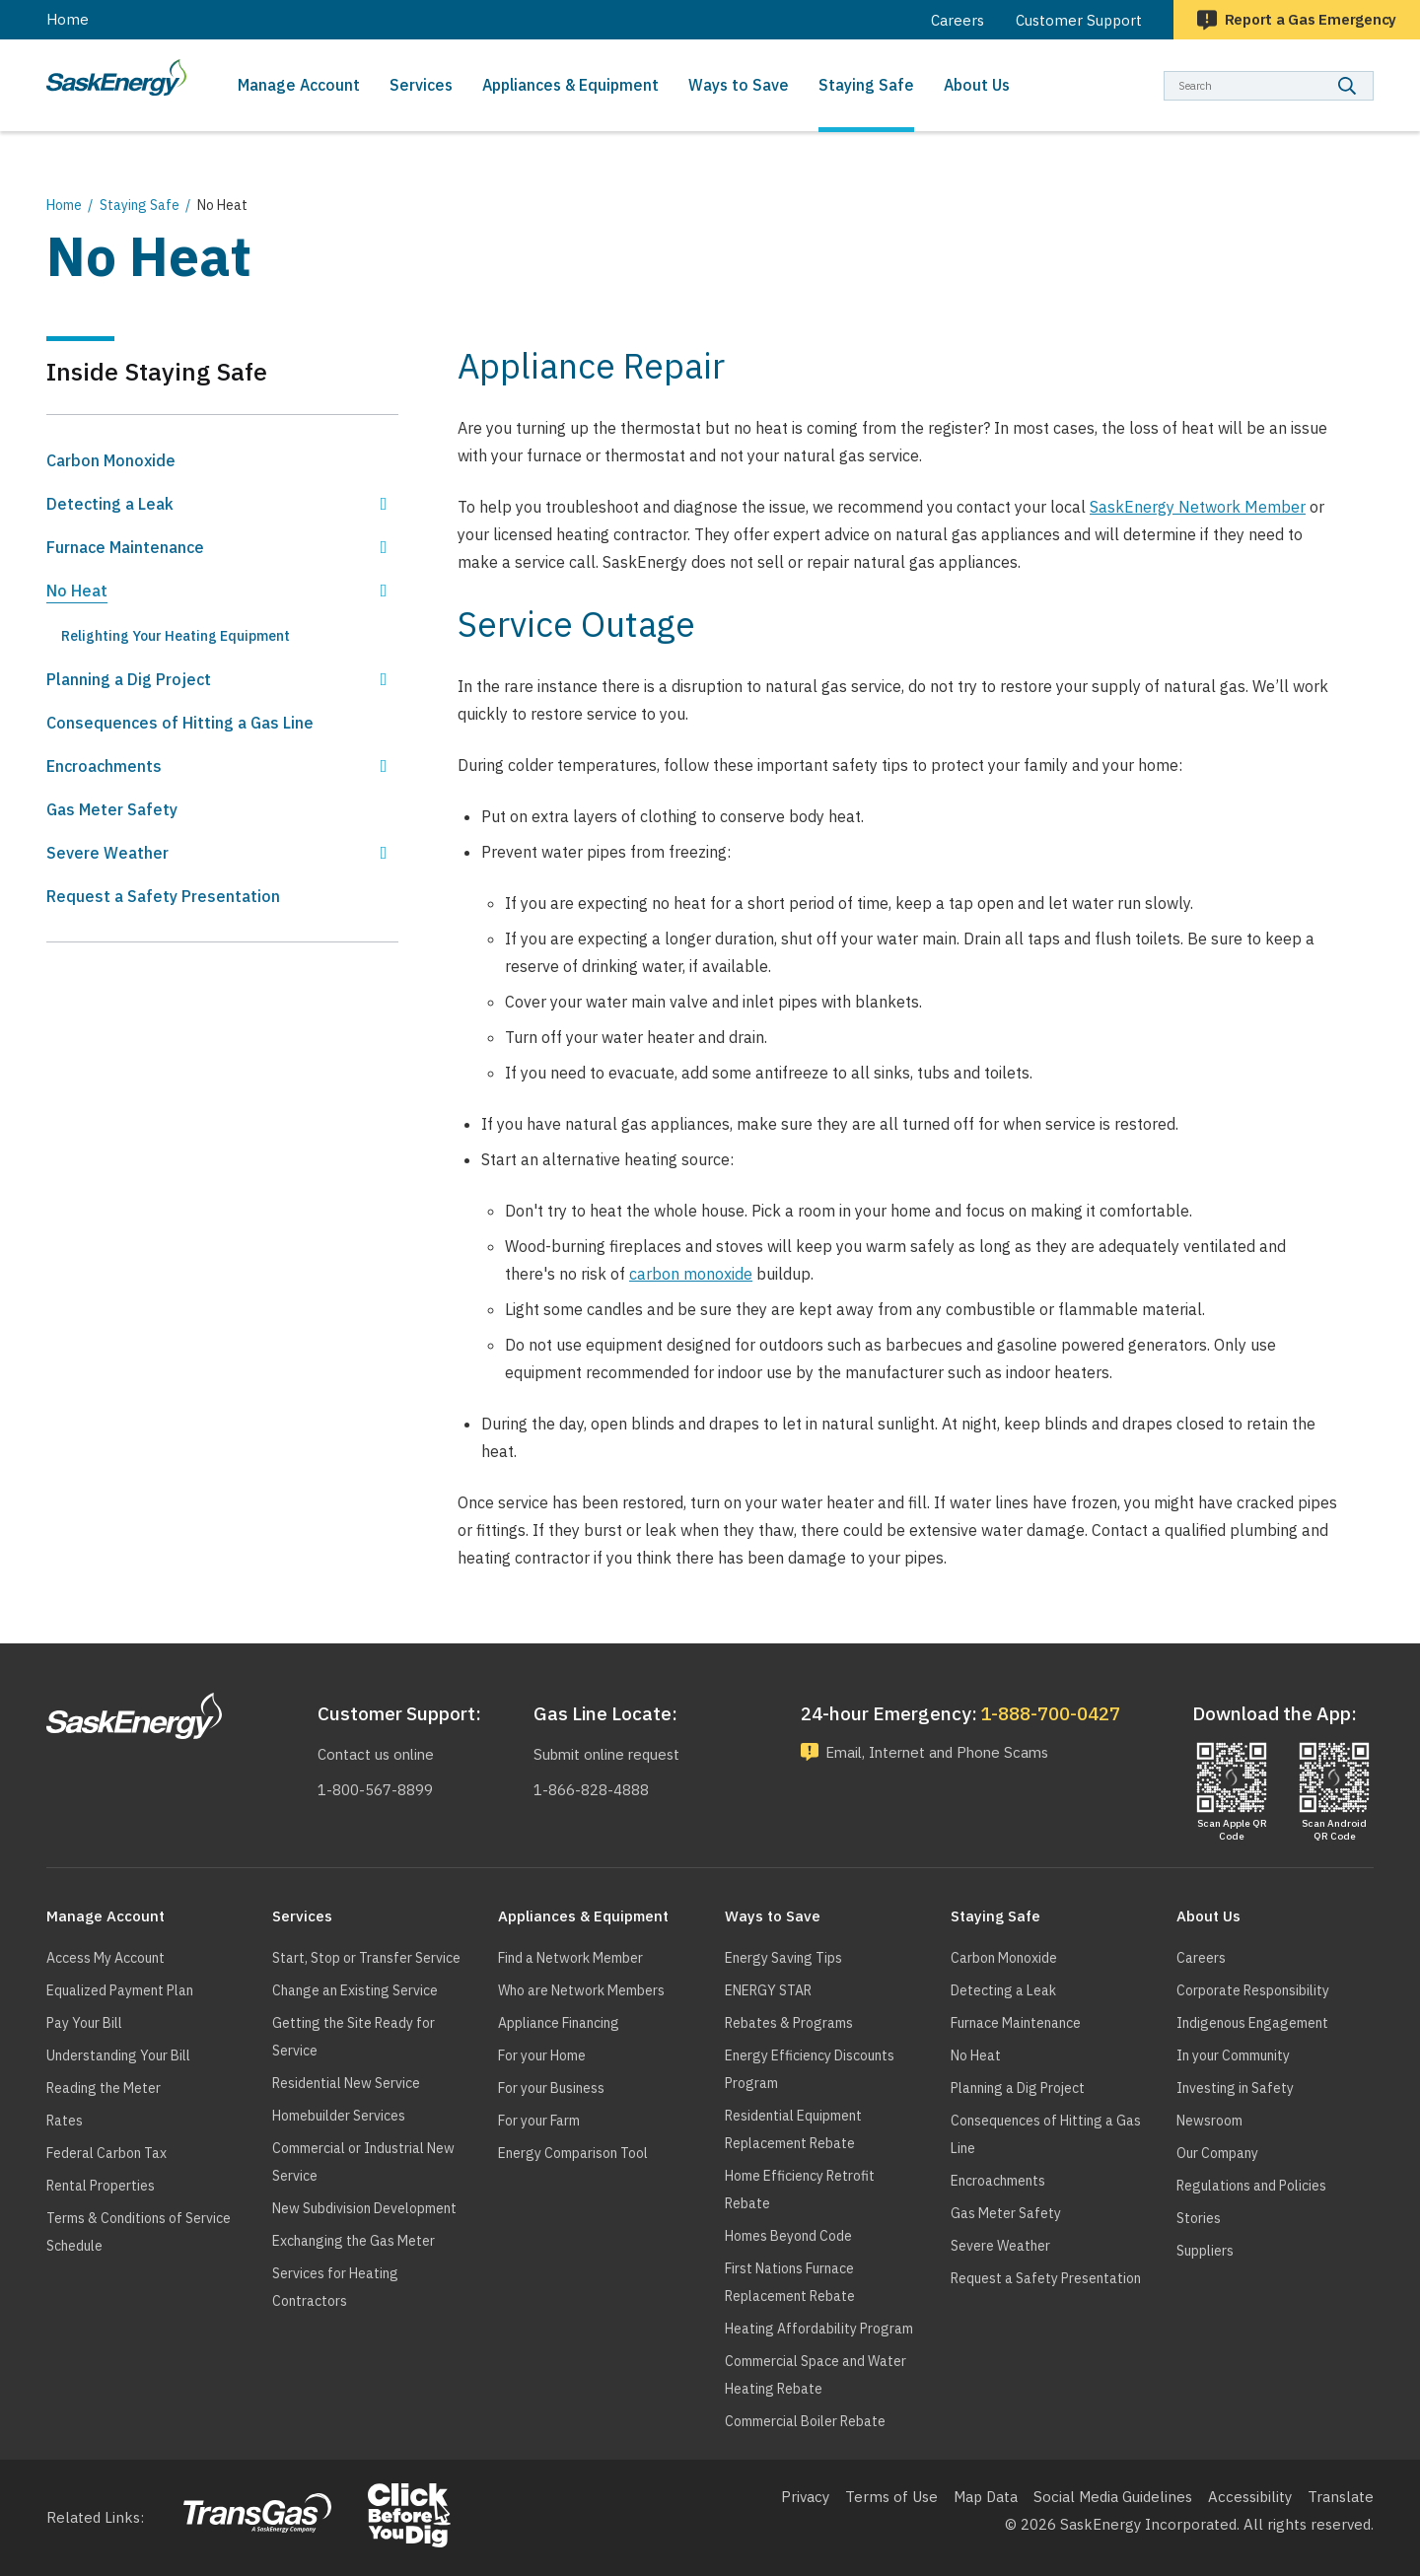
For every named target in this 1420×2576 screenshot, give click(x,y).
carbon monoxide (690, 1274)
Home (67, 19)
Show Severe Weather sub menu (383, 852)
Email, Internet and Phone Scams (943, 1752)
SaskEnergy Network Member (1198, 507)
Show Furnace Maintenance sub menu (383, 547)
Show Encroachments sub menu (383, 766)
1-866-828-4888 (589, 1789)
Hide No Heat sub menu (383, 590)
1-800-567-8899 (373, 1789)
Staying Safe (139, 205)
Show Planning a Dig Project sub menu (383, 679)
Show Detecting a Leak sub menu (383, 503)
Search (1374, 70)
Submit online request (607, 1754)
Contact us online (376, 1754)
